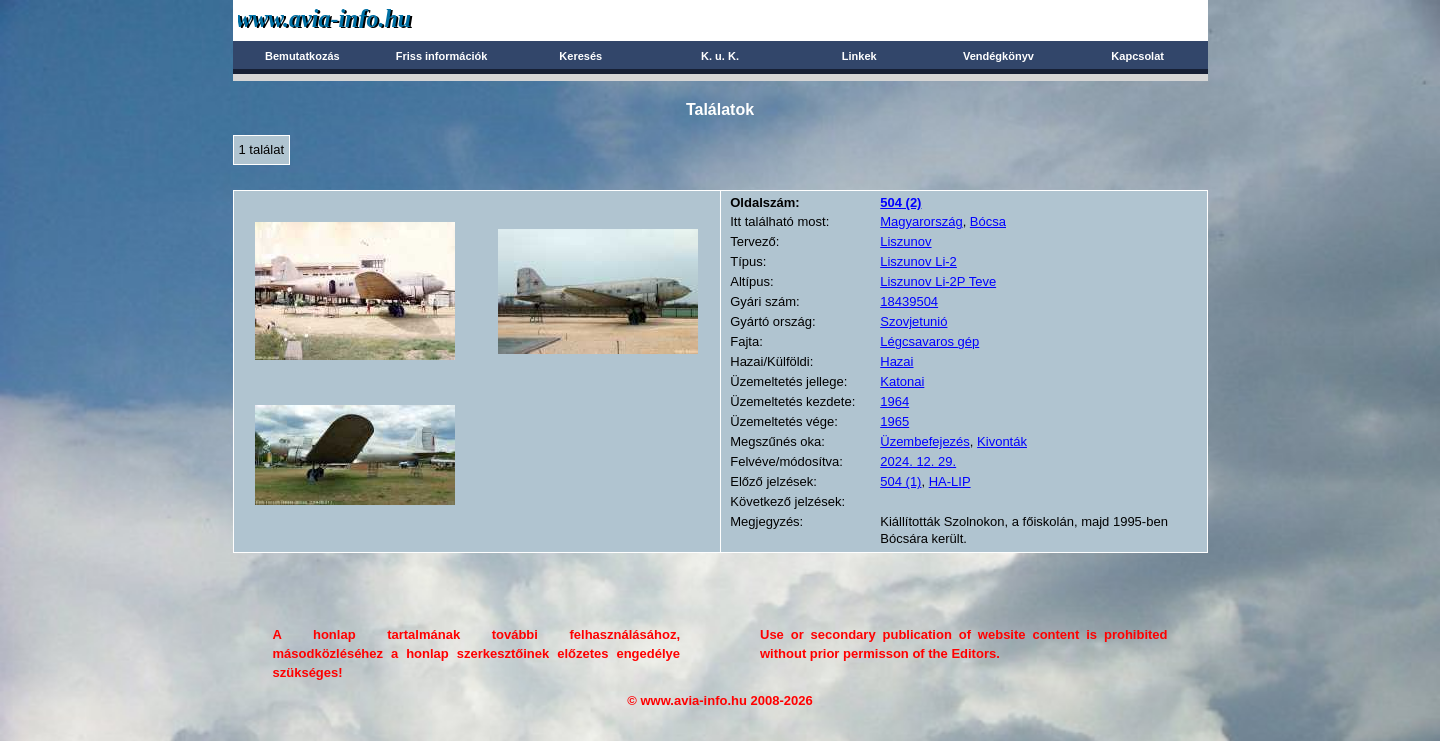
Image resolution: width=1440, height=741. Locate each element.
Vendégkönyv (998, 56)
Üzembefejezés (925, 441)
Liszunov (905, 241)
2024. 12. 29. (918, 461)
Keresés (580, 56)
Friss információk (442, 56)
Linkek (859, 56)
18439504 (909, 301)
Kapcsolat (1137, 56)
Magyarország (921, 221)
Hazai (896, 361)
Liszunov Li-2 (918, 261)
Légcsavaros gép (929, 341)
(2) (900, 202)
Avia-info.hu (359, 19)
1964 (894, 401)
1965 (894, 421)
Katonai (902, 381)
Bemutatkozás (302, 56)
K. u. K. (720, 56)
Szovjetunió (913, 321)
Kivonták (1002, 441)
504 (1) (900, 481)
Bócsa (988, 221)
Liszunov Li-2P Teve (938, 281)
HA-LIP (950, 481)
